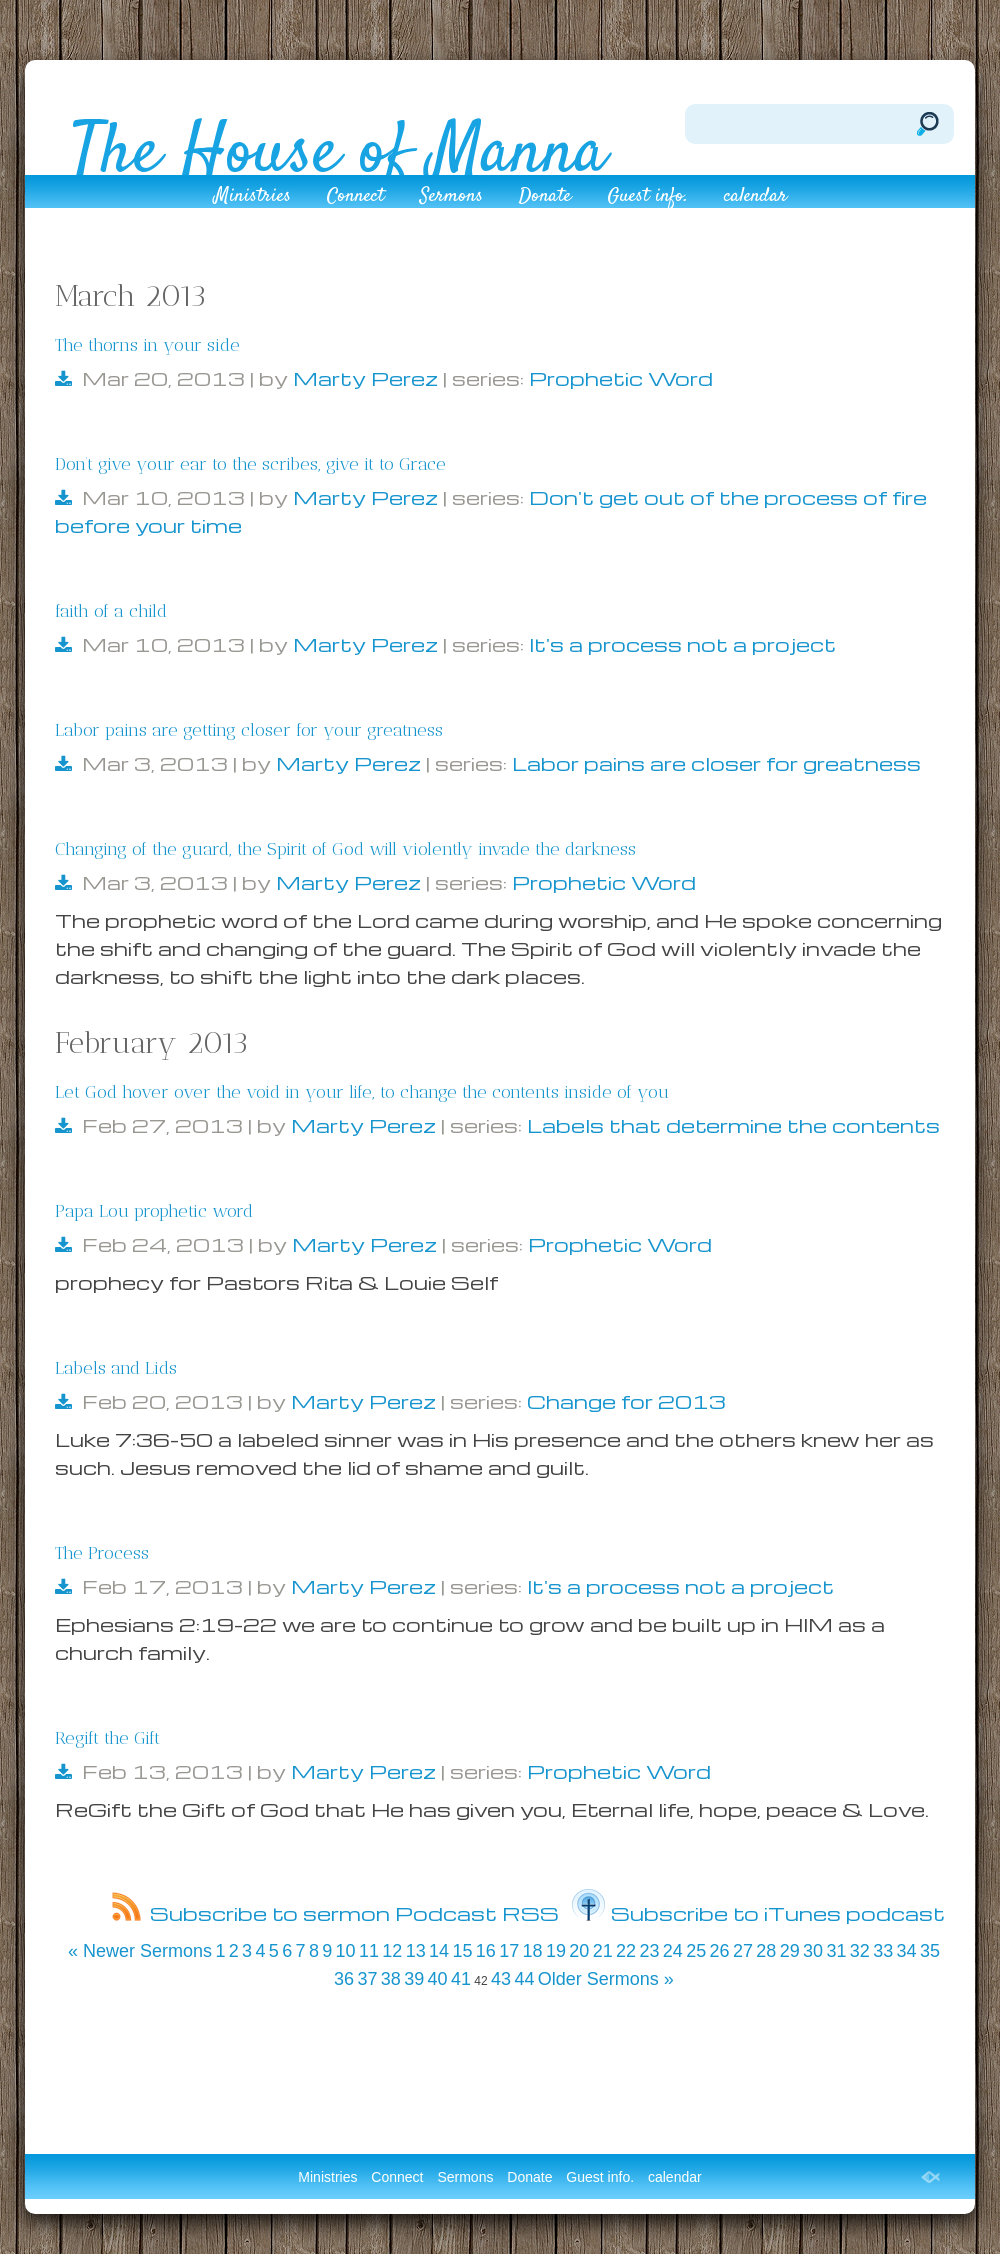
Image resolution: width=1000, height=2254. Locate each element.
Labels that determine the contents (733, 1125)
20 (579, 1951)
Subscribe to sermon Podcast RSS (335, 1913)
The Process (102, 1553)
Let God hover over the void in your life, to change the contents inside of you (362, 1092)
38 (391, 1979)
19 (556, 1951)
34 (907, 1951)
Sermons (451, 199)
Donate (545, 199)
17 (509, 1951)
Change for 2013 (626, 1401)
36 (344, 1979)
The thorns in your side (147, 345)
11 (369, 1951)
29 (790, 1951)
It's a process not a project (682, 644)
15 (462, 1951)
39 (414, 1979)
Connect (355, 199)
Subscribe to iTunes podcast (758, 1913)
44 (524, 1979)
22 (626, 1951)
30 (813, 1951)
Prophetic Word (621, 378)
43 (501, 1979)
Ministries (252, 199)
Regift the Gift (107, 1738)
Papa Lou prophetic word (154, 1211)
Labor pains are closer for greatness (716, 763)
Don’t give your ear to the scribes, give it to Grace (250, 464)
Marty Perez (365, 378)
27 (743, 1951)
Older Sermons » (606, 1979)
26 (720, 1951)
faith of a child (111, 611)
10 (346, 1951)
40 (438, 1979)
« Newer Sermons (140, 1951)
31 (836, 1951)
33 (883, 1951)
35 (930, 1951)
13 (416, 1951)
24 (673, 1951)
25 (696, 1951)
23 (649, 1951)
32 (860, 1951)
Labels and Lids (116, 1368)
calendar (755, 199)
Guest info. (647, 199)
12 (392, 1951)
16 (486, 1951)
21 (603, 1951)
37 (367, 1979)
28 (766, 1951)
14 (439, 1951)
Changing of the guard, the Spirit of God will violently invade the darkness (345, 849)
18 (533, 1951)
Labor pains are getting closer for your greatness (249, 730)
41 (461, 1979)
